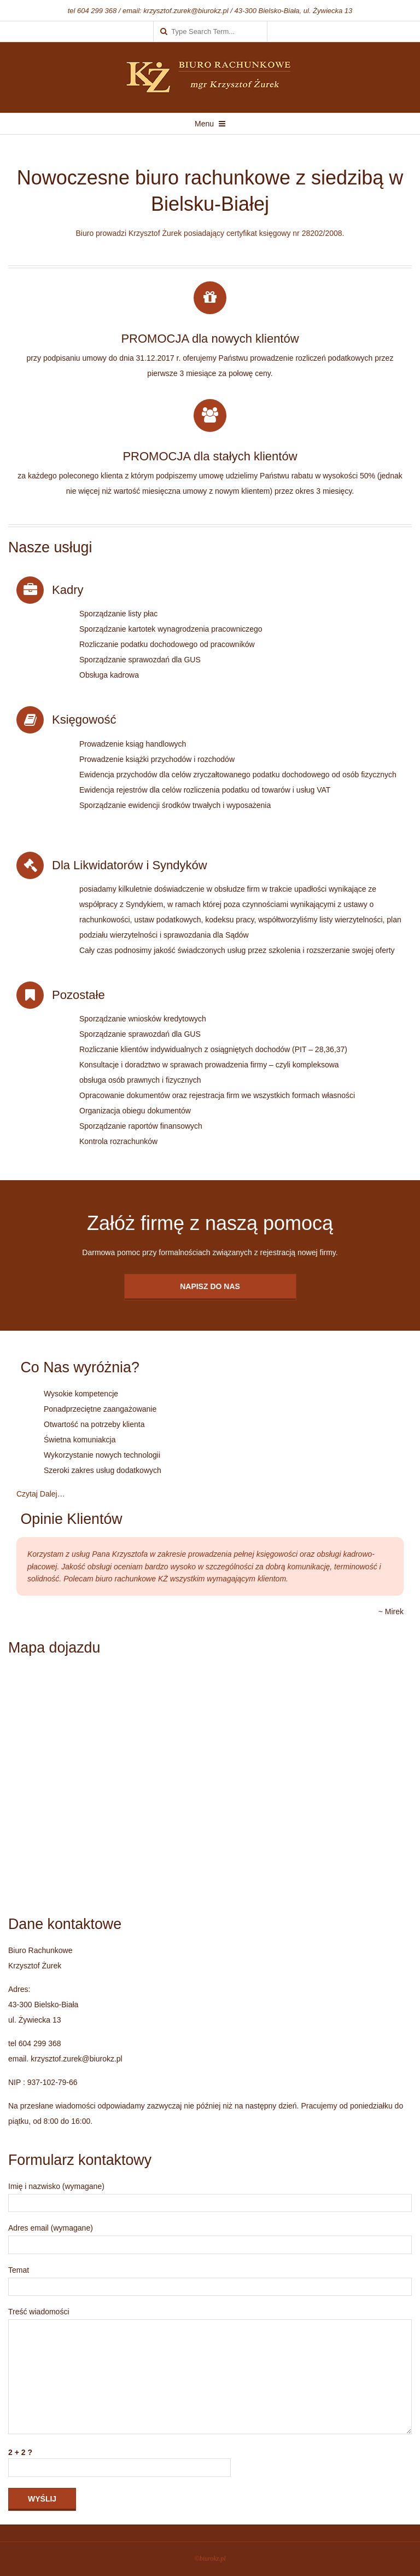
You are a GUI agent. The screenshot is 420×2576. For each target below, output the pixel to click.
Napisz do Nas (210, 1286)
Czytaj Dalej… (40, 1493)
